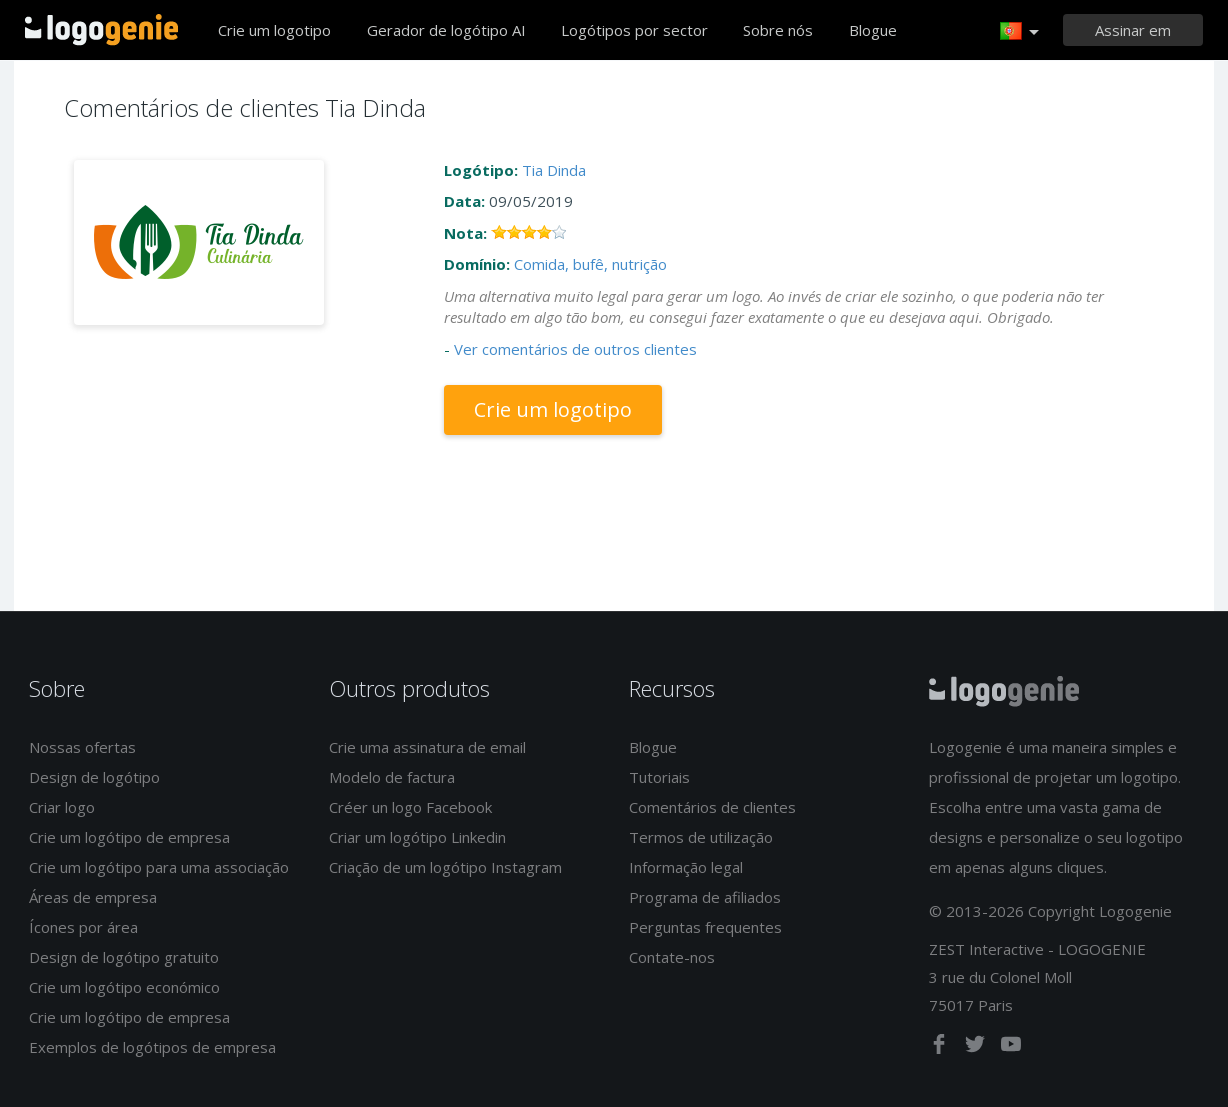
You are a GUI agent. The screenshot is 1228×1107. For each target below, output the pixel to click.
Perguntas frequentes (705, 927)
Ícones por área (83, 927)
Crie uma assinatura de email (427, 747)
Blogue (873, 30)
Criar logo (62, 807)
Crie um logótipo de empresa (129, 837)
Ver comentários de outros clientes (575, 349)
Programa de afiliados (705, 897)
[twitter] (977, 1048)
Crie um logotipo (274, 30)
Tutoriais (659, 777)
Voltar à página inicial (101, 30)
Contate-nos (672, 957)
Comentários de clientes (712, 807)
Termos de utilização (701, 837)
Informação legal (686, 867)
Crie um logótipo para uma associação (159, 867)
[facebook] (941, 1048)
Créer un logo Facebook (410, 807)
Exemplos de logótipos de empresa (152, 1047)
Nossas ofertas (82, 747)
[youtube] (1011, 1048)
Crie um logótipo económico (124, 987)
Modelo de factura (392, 777)
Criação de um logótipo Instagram (445, 867)
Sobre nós (778, 30)
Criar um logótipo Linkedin (417, 837)
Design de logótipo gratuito (124, 957)
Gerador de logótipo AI (446, 30)
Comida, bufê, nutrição (590, 264)
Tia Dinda (554, 170)
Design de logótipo (94, 777)
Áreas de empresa (93, 897)
